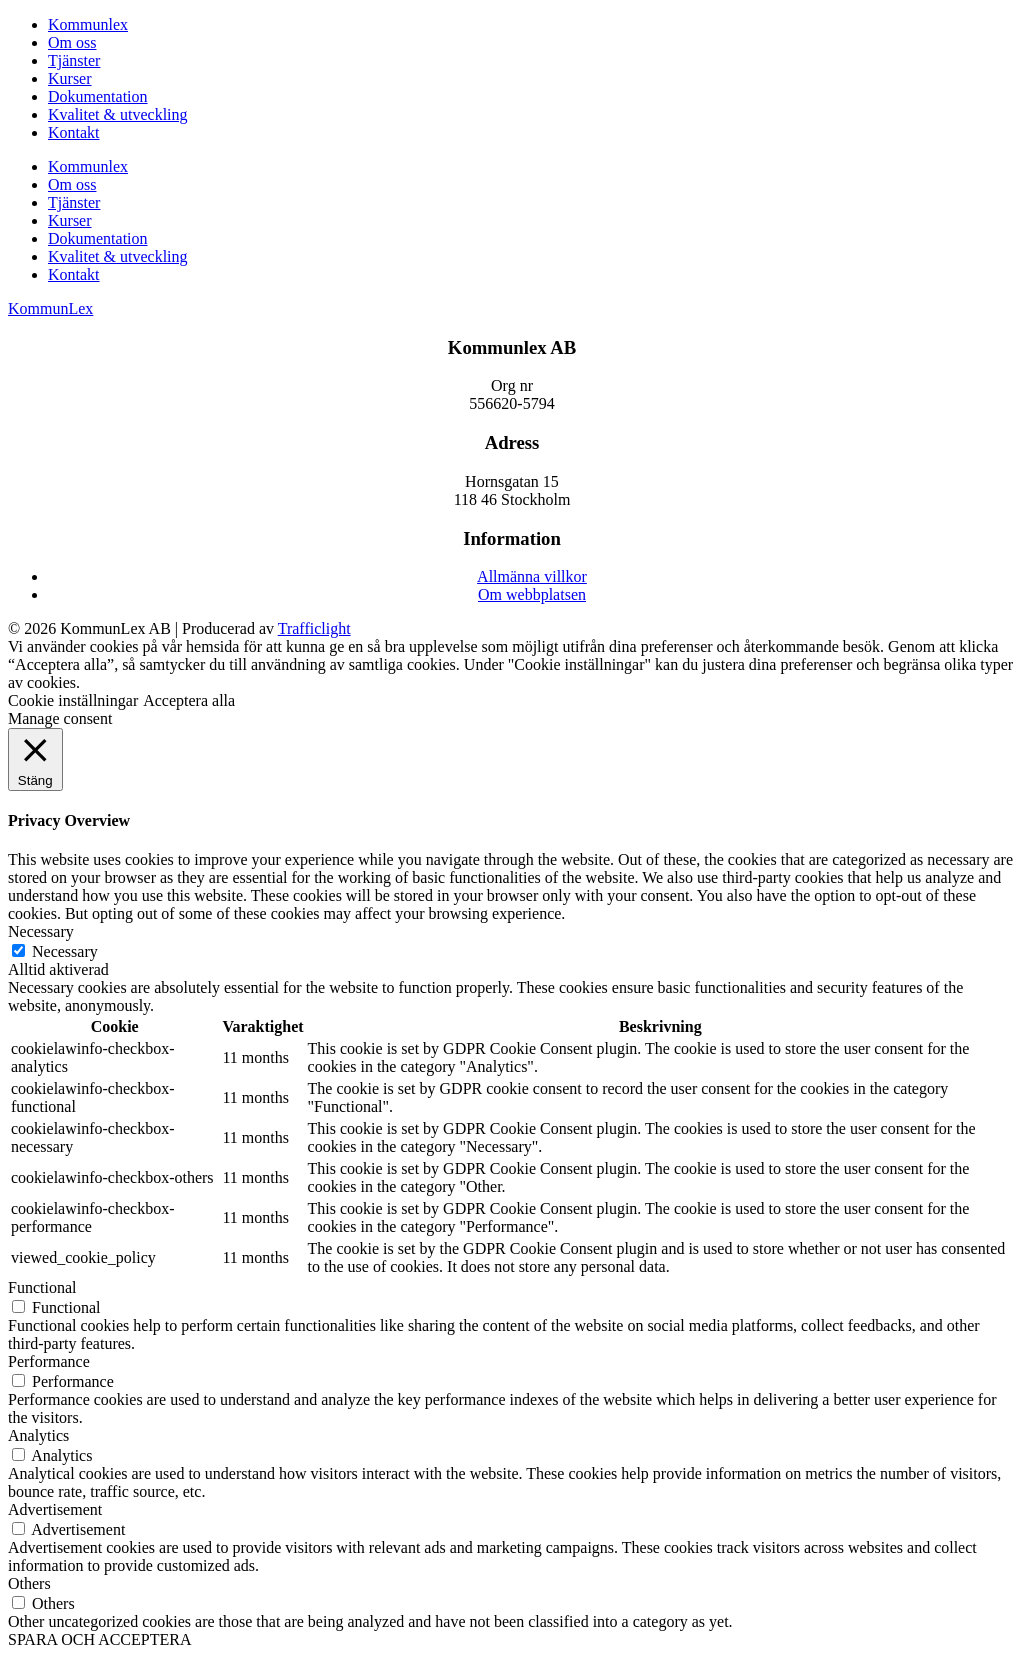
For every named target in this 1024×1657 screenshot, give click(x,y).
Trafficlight (314, 628)
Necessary (65, 951)
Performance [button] (49, 1361)
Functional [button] (42, 1287)
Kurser (70, 78)
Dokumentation (98, 96)
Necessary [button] (41, 931)
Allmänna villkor (532, 576)
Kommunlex (88, 24)
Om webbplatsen (532, 594)
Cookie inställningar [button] (73, 700)
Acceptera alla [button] (189, 700)
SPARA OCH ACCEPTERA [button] (99, 1639)
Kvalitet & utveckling (118, 114)
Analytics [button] (38, 1435)
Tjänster (74, 60)
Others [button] (29, 1583)
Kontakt (74, 132)
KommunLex (50, 308)
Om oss (72, 42)
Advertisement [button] (55, 1509)
